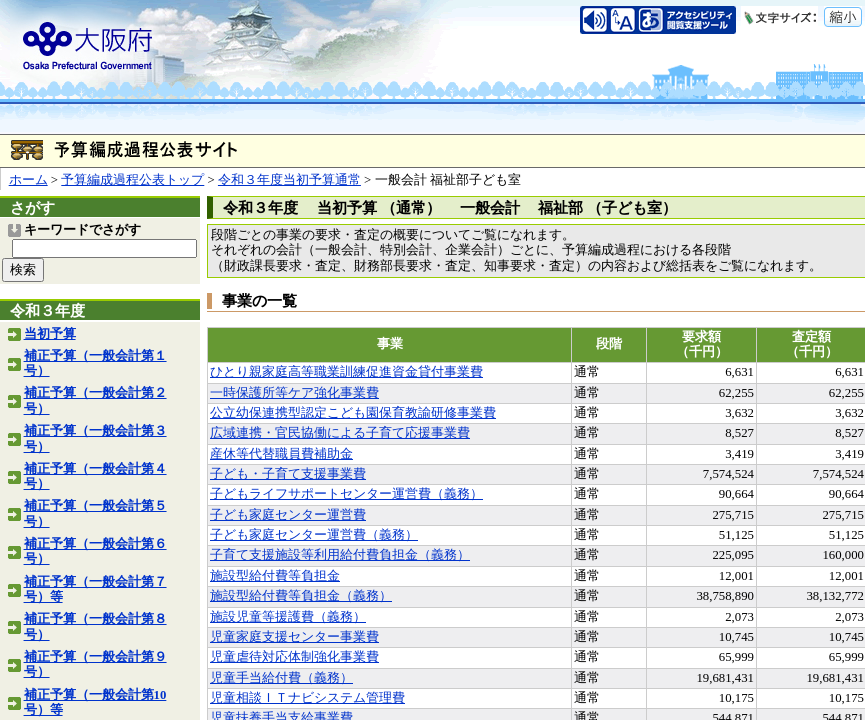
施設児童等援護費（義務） (288, 617)
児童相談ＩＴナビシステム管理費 (307, 698)
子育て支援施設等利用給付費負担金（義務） (340, 555)
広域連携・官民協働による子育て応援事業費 (340, 433)
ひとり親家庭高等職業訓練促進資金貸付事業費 (346, 372)
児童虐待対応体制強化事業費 (294, 657)
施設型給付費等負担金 (275, 576)
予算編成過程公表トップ (132, 180)
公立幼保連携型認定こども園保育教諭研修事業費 (353, 413)
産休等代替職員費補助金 (281, 454)
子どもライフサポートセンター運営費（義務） (346, 494)
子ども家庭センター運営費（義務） (314, 535)
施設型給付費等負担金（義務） (301, 596)
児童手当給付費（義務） (281, 678)
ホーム (28, 180)
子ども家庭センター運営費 (288, 515)
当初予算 (50, 334)
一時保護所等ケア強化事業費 (294, 393)
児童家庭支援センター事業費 (294, 637)
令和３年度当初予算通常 (289, 180)
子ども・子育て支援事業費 (288, 474)
